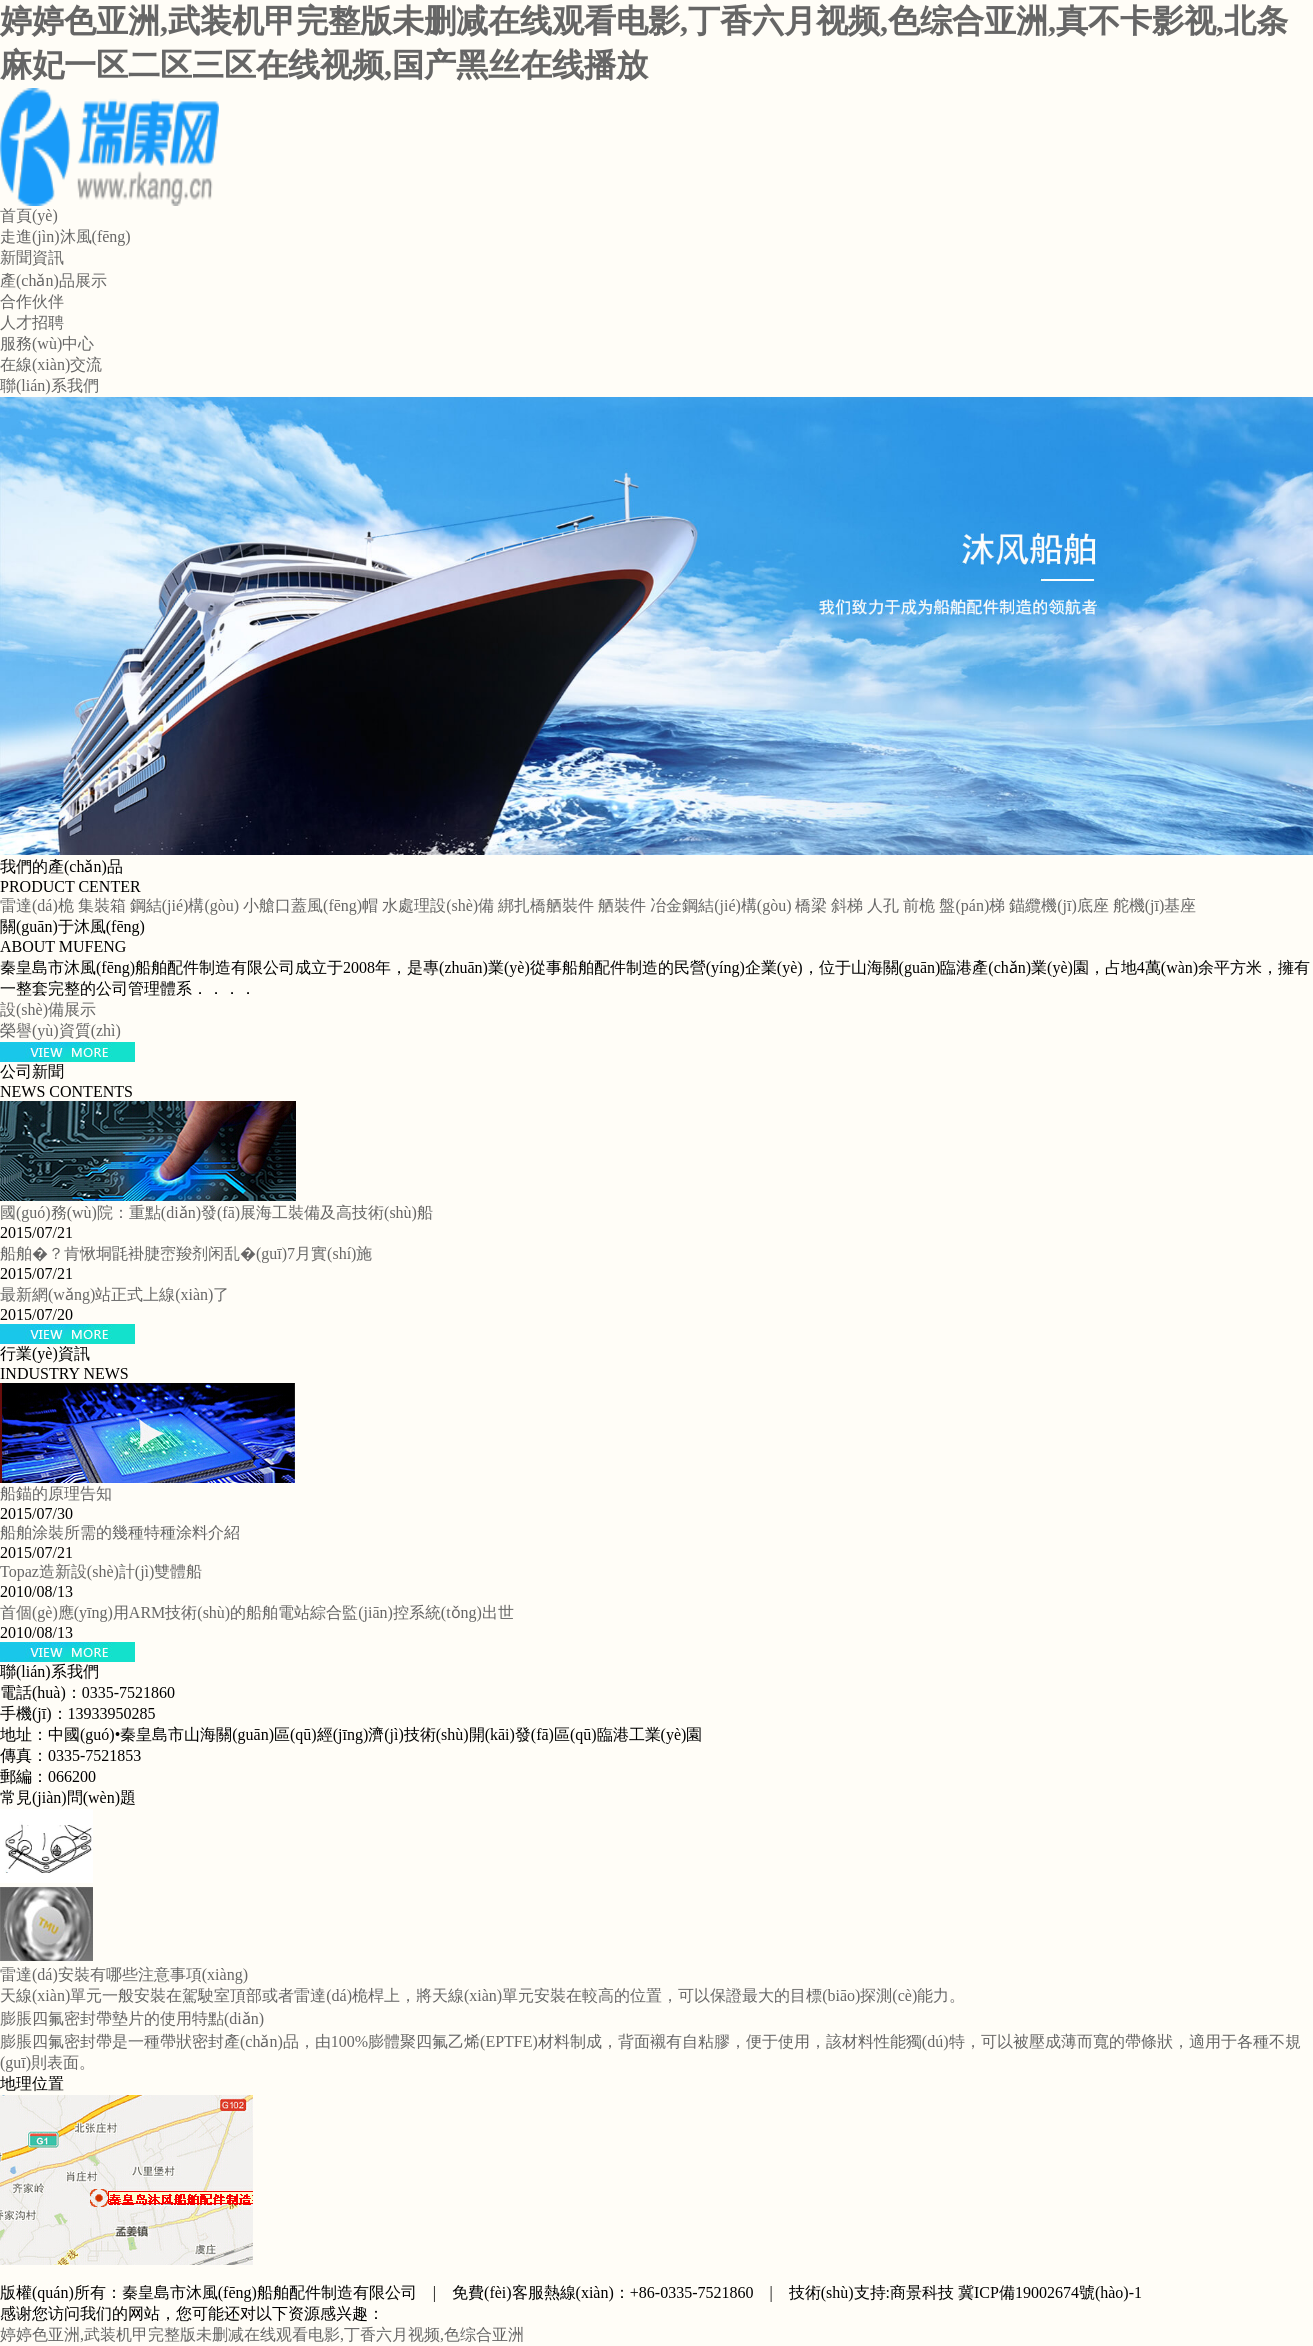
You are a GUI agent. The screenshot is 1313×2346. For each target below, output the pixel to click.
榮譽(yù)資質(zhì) (60, 1030)
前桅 (919, 905)
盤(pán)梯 (972, 905)
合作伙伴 (32, 301)
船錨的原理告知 (56, 1493)
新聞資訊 (32, 257)
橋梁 (811, 905)
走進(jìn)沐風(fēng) (65, 236)
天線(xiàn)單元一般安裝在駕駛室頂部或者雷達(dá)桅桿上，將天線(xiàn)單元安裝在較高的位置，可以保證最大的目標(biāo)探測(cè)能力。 (482, 1995)
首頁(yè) (29, 215)
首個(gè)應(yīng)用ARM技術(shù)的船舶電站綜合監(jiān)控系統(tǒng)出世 (257, 1612)
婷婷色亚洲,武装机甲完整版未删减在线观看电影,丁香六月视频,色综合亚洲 (262, 2334)
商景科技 (922, 2292)
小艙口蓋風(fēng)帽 (310, 905)
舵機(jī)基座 (1155, 905)
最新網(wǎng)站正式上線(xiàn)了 (114, 1294)
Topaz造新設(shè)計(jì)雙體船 (101, 1571)
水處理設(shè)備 (438, 905)
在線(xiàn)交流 (51, 364)
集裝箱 (102, 905)
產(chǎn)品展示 (53, 280)
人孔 (883, 905)
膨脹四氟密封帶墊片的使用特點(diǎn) (132, 2018)
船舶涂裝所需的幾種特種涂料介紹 (120, 1532)
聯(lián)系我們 (49, 385)
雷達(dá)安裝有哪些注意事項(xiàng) (124, 1974)
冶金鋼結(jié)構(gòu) (720, 905)
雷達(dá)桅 (37, 905)
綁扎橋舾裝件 (546, 905)
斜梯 (847, 905)
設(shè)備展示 (48, 1009)
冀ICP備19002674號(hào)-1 (1050, 2292)
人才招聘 (32, 322)
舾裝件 (622, 905)
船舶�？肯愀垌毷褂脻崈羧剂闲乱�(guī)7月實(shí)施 (186, 1253)
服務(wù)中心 (47, 343)
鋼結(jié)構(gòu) (184, 905)
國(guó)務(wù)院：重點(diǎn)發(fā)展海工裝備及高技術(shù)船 (216, 1212)
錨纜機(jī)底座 (1059, 905)
